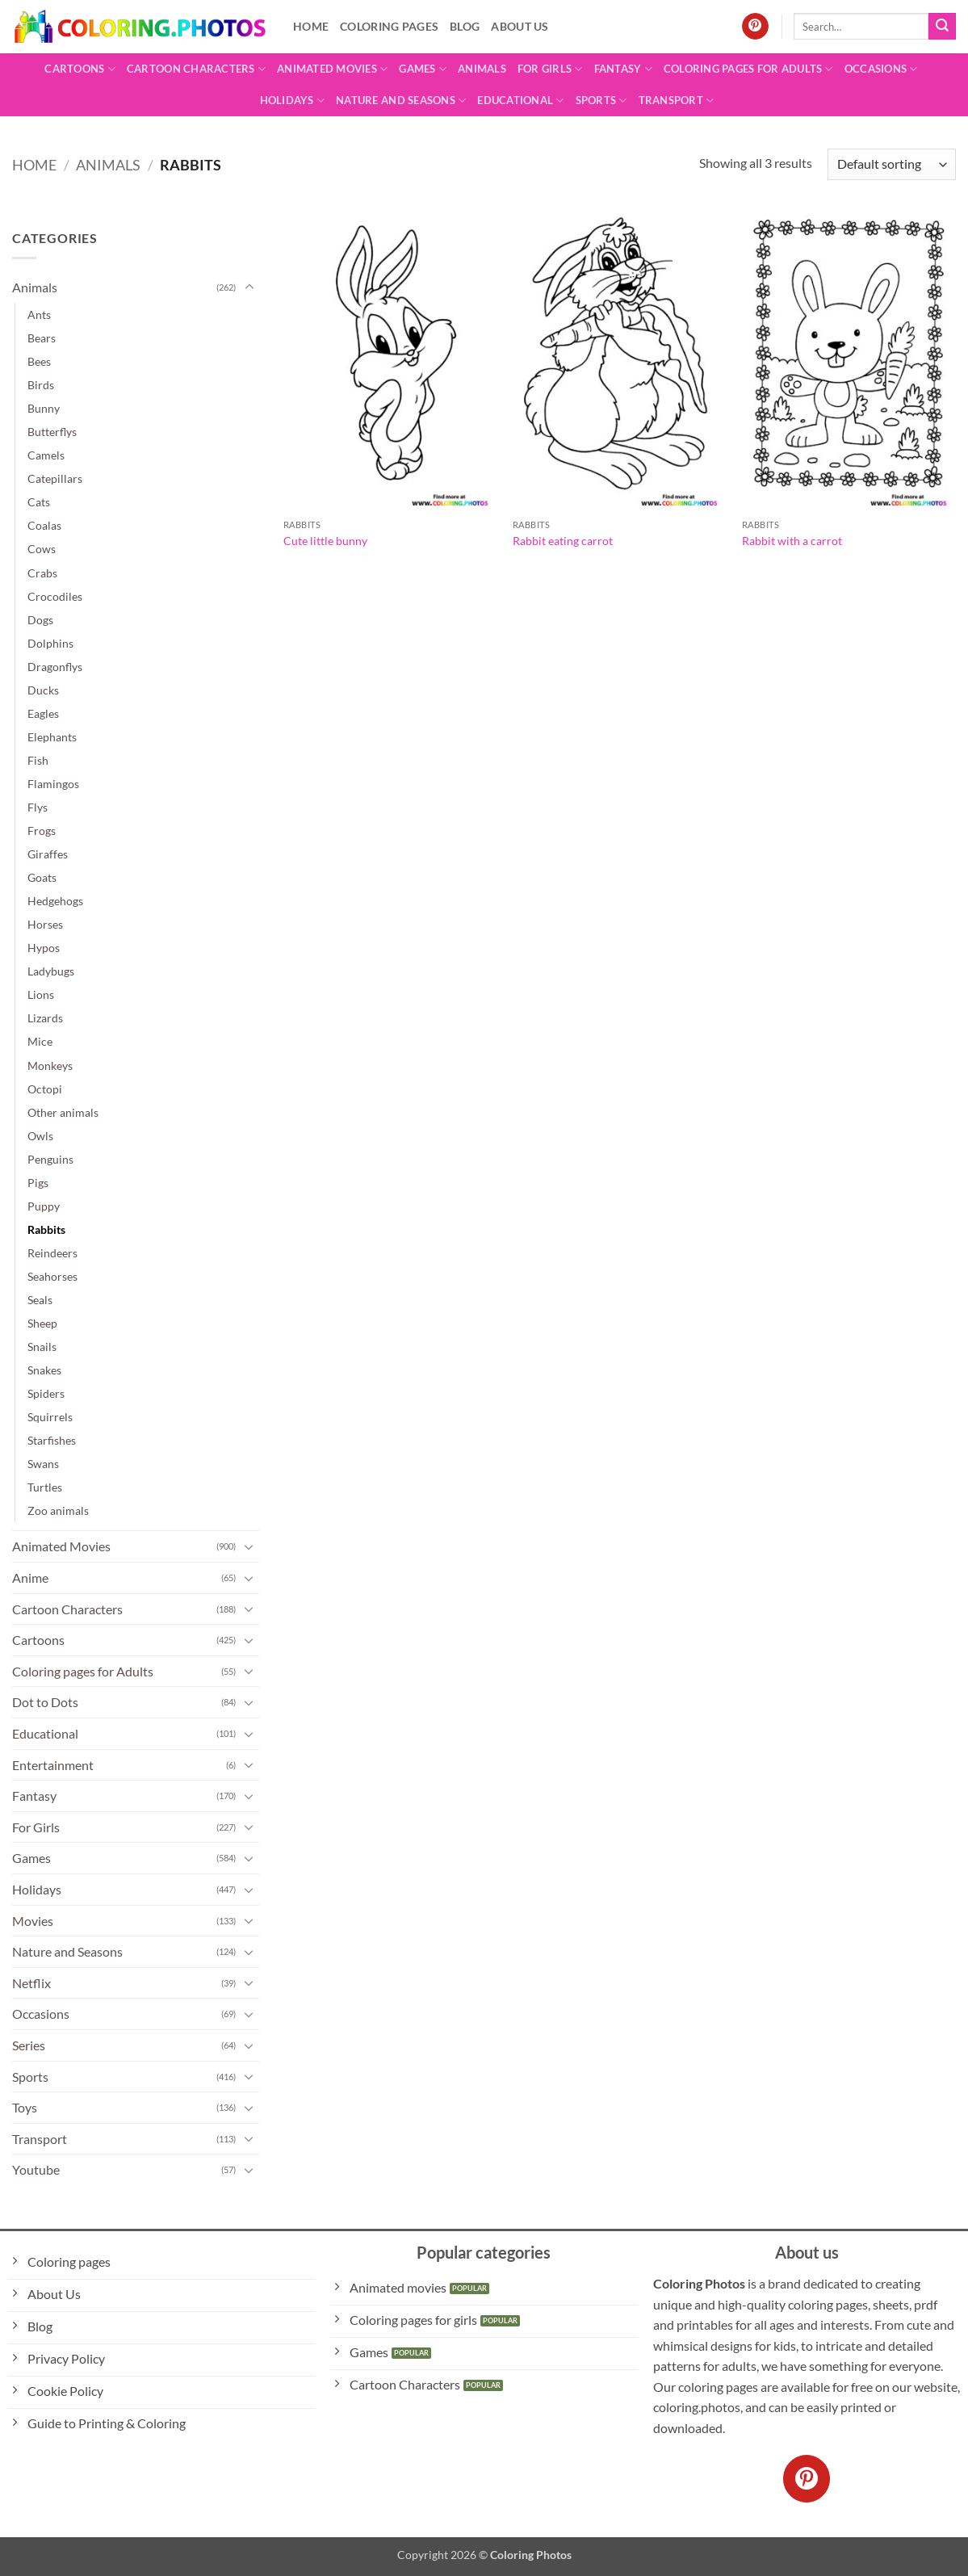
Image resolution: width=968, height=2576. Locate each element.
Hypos (43, 947)
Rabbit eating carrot (563, 541)
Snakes (44, 1370)
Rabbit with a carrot (792, 541)
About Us (519, 26)
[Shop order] (892, 164)
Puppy (43, 1206)
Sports (601, 100)
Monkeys (50, 1065)
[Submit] (942, 26)
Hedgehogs (55, 901)
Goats (42, 877)
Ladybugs (50, 971)
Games (422, 69)
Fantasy (623, 69)
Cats (38, 502)
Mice (39, 1041)
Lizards (45, 1018)
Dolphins (50, 643)
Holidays (292, 100)
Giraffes (47, 854)
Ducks (43, 690)
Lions (40, 994)
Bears (41, 338)
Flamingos (53, 784)
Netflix (31, 1983)
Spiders (46, 1393)
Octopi (44, 1089)
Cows (41, 549)
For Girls (550, 69)
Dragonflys (54, 666)
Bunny (43, 408)
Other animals (62, 1112)
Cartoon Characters (196, 69)
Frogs (41, 830)
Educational (520, 100)
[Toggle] (249, 287)
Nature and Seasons (401, 100)
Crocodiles (54, 596)
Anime (30, 1577)
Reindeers (52, 1253)
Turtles (44, 1487)
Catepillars (54, 478)
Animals (482, 68)
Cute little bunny (325, 541)
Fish (37, 760)
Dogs (40, 620)
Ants (39, 314)
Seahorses (52, 1276)
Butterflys (52, 431)
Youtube (36, 2169)
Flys (37, 807)
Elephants (52, 737)
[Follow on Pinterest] (755, 26)
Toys (24, 2107)
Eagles (43, 713)
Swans (43, 1464)
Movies (32, 1920)
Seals (39, 1300)
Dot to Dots (45, 1702)
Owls (40, 1136)
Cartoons (79, 69)
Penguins (50, 1159)
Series (28, 2045)
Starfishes (51, 1440)
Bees (39, 361)
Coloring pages (389, 26)
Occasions (881, 69)
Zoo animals (58, 1510)
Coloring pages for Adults (748, 69)
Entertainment (53, 1765)
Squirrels (50, 1417)
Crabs (42, 573)
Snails (42, 1346)
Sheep (42, 1323)
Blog (465, 26)
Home (311, 26)
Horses (45, 924)
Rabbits (46, 1229)
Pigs (37, 1182)
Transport (676, 100)
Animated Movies (332, 69)
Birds (40, 385)
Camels (46, 455)
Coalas (44, 525)
